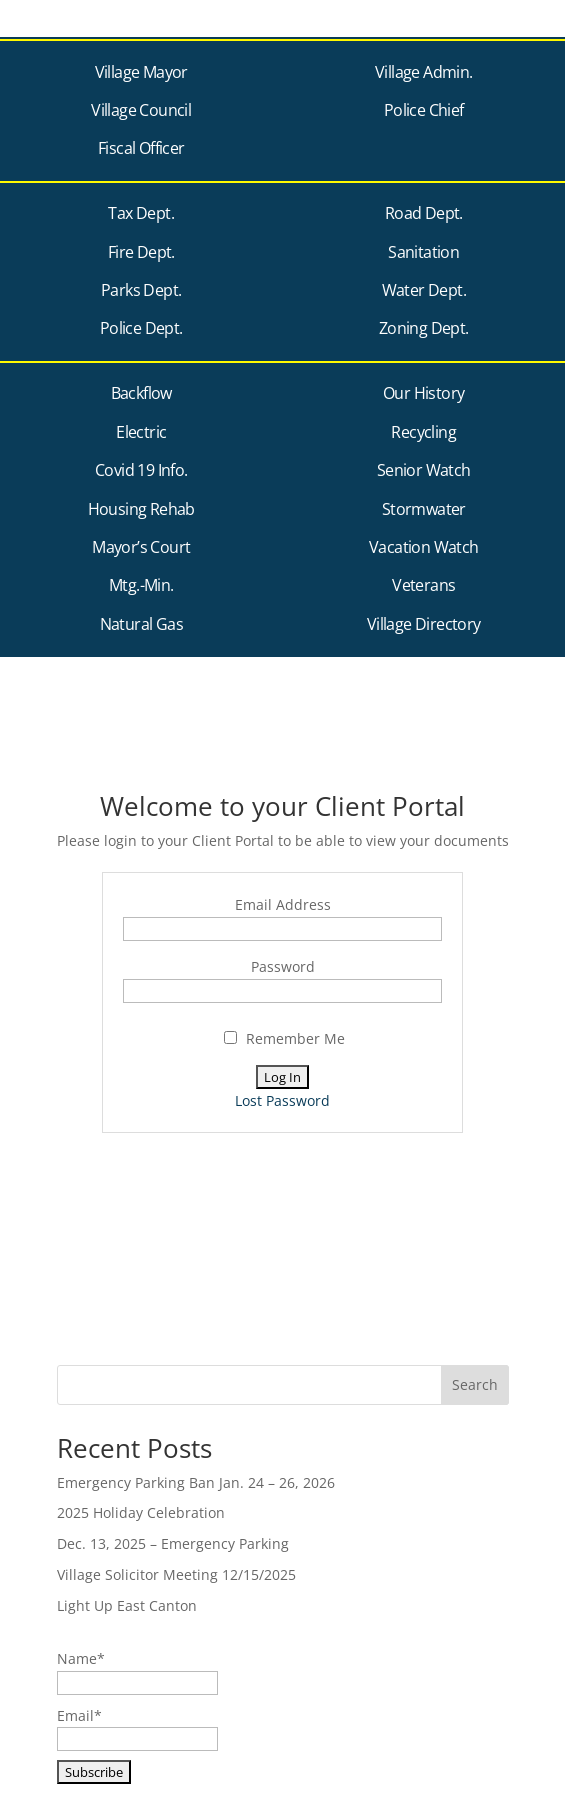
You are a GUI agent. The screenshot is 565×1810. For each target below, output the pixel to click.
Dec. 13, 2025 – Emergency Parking (173, 1543)
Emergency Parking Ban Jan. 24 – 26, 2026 (196, 1482)
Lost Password (282, 1100)
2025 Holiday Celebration (141, 1512)
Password (283, 966)
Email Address (283, 904)
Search (475, 1384)
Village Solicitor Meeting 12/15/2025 (176, 1574)
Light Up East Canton (127, 1605)
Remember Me (284, 1038)
